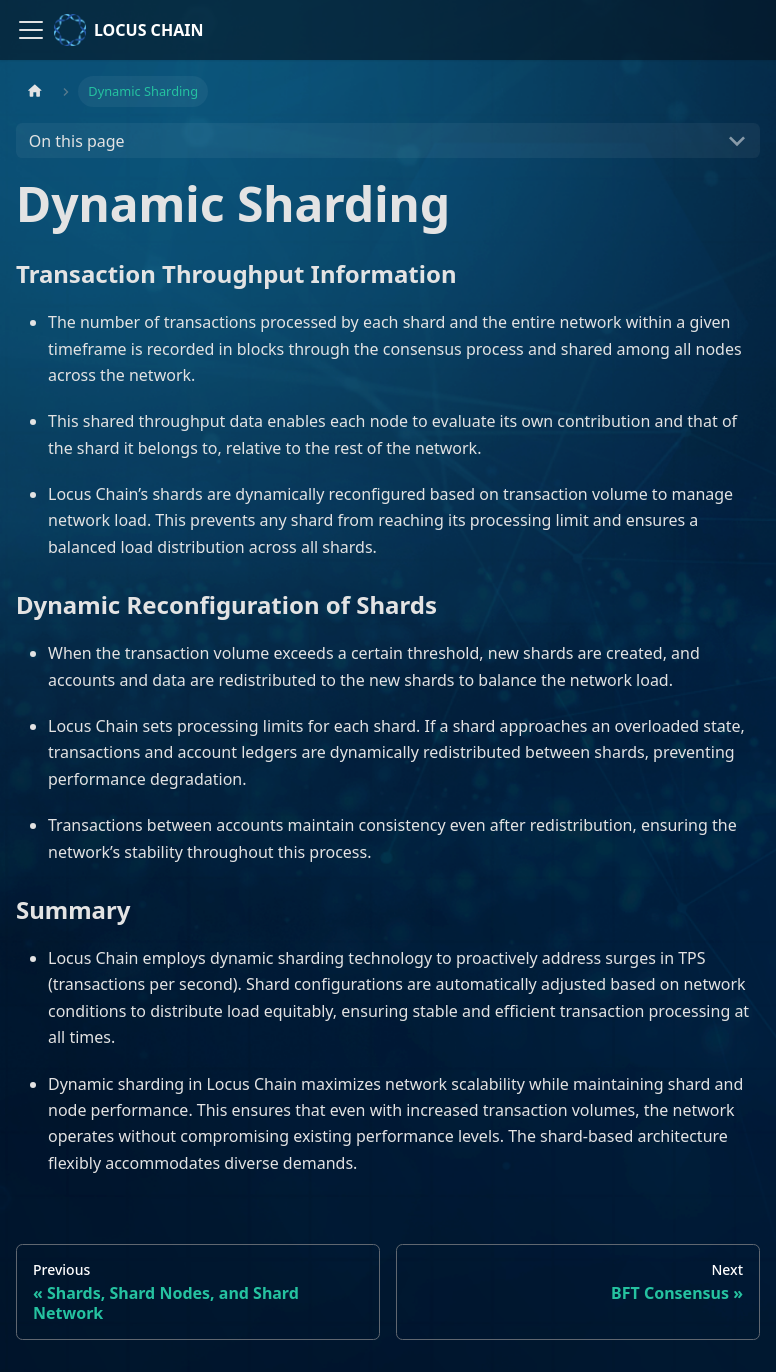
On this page (77, 141)
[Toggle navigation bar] (31, 30)
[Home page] (35, 91)
